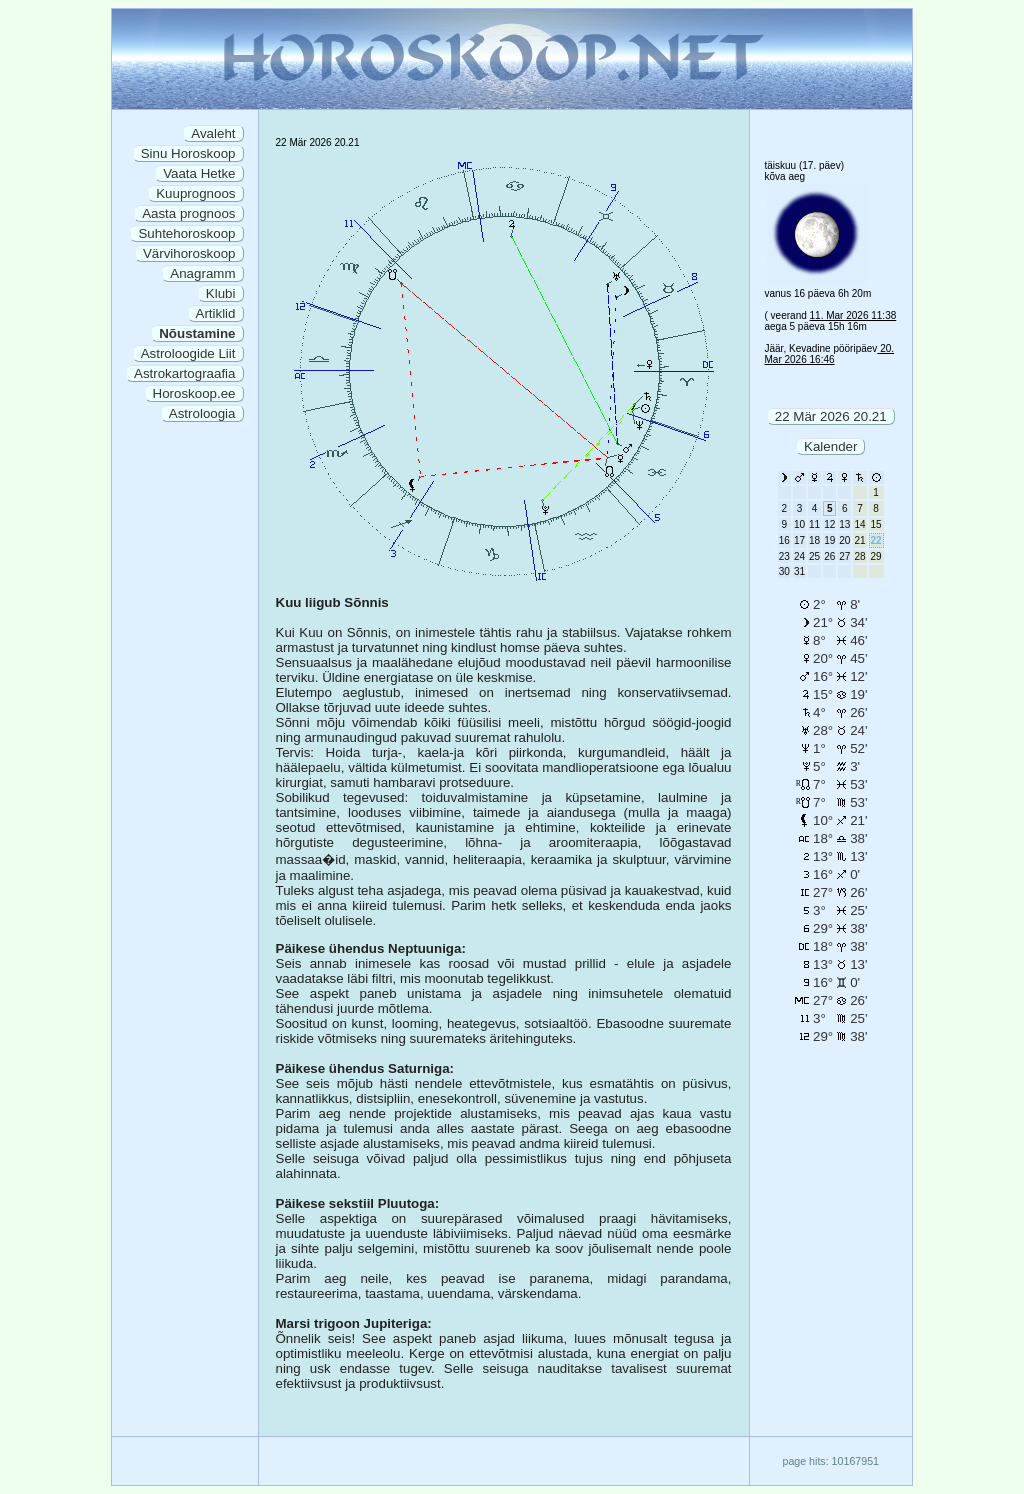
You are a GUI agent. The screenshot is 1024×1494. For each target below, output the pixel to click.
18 (814, 540)
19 (829, 540)
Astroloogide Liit (188, 353)
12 (829, 524)
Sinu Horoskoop (188, 153)
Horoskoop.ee (194, 393)
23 (784, 556)
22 (876, 540)
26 (829, 556)
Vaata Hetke (199, 173)
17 (799, 540)
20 (844, 540)
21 (859, 540)
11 (814, 524)
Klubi (221, 293)
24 (799, 556)
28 (859, 556)
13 (844, 524)
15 (876, 524)
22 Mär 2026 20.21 (831, 416)
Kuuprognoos (195, 193)
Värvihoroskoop (189, 253)
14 (859, 524)
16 (784, 540)
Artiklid (216, 313)
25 (814, 556)
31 (799, 571)
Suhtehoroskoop (186, 233)
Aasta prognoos (188, 213)
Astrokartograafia (185, 373)
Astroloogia (202, 413)
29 (876, 556)
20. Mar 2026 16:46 (830, 354)
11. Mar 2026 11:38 (853, 315)
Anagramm (202, 273)
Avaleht (213, 133)
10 (799, 524)
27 (844, 556)
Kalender (830, 446)
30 (784, 571)
